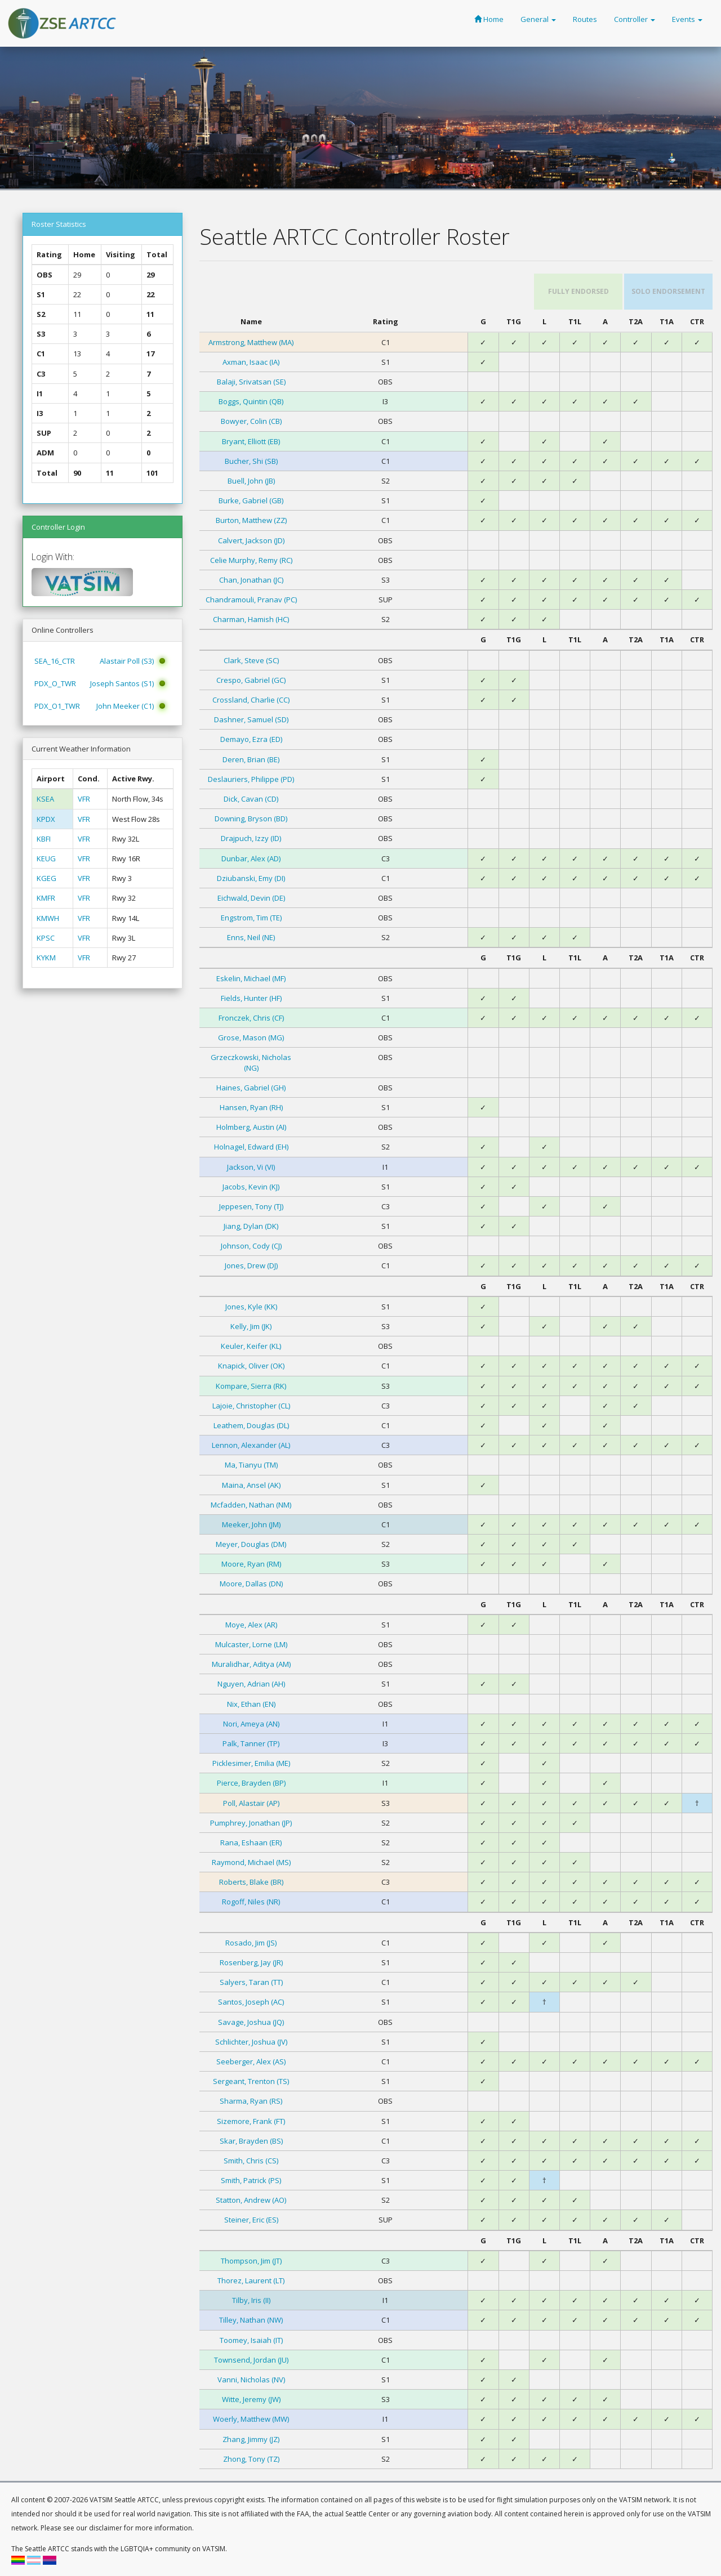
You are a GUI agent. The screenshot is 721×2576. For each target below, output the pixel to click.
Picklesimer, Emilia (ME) (251, 1763)
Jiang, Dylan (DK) (251, 1226)
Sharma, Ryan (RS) (251, 2101)
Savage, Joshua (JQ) (251, 2022)
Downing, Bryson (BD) (251, 818)
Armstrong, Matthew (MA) (250, 342)
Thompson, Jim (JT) (251, 2261)
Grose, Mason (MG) (251, 1037)
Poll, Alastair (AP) (251, 1803)
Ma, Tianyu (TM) (251, 1465)
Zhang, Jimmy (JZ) (250, 2439)
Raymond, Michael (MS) (251, 1862)
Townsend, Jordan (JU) (251, 2360)
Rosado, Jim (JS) (251, 1943)
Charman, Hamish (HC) (251, 619)
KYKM (46, 957)
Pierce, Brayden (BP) (251, 1783)
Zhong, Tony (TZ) (251, 2459)
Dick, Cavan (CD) (251, 799)
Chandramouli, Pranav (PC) (251, 599)
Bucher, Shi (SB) (251, 461)
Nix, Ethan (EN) (251, 1704)
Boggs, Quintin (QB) (251, 401)
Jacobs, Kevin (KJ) (250, 1187)
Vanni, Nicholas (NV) (251, 2379)
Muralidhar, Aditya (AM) (251, 1664)
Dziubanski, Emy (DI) (251, 878)
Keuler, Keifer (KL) (251, 1346)
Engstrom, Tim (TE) (251, 918)
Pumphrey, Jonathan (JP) (251, 1823)
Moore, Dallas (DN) (251, 1583)
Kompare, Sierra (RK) (251, 1386)
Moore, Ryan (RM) (251, 1564)
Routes (585, 19)
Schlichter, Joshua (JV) (251, 2042)
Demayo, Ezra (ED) (251, 739)
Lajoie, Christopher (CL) (251, 1406)
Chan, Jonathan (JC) (251, 580)
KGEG (46, 878)
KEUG (46, 858)
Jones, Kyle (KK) (251, 1307)
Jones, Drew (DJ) (251, 1265)
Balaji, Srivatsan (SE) (251, 382)
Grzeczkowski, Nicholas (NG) (251, 1062)
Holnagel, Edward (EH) (251, 1147)
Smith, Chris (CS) (251, 2160)
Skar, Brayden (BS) (251, 2141)
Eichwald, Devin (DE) (251, 898)
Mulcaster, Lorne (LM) (251, 1644)
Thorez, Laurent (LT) (250, 2280)
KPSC (46, 938)
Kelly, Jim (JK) (251, 1326)
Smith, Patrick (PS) (251, 2180)
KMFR (46, 898)
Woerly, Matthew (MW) (251, 2419)
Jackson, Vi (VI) (251, 1167)
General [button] (538, 19)
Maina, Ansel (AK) (251, 1485)
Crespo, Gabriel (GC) (251, 680)
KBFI (44, 839)
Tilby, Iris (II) (251, 2300)
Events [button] (687, 19)
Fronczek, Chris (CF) (251, 1018)
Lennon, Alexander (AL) (251, 1445)
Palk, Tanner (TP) (250, 1743)
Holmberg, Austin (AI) (251, 1127)
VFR (84, 799)
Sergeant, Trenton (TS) (251, 2081)
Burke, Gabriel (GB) (251, 500)
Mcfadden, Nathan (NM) (251, 1505)
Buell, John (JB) (251, 481)
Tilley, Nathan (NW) (251, 2320)
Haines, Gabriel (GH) (251, 1088)
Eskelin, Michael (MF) (251, 978)
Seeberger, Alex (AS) (251, 2061)
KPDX (46, 819)
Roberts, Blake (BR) (251, 1882)
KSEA (45, 799)
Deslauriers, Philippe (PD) (251, 779)
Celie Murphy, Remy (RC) (251, 560)
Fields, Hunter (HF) (251, 998)
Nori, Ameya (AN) (251, 1724)
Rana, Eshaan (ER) (251, 1842)
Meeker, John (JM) (251, 1524)
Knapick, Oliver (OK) (251, 1366)
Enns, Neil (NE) (251, 937)
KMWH (48, 918)
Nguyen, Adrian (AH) (251, 1684)
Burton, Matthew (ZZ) (251, 520)
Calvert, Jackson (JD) (251, 540)
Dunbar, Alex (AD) (251, 858)
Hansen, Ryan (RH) (251, 1107)
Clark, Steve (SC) (251, 660)
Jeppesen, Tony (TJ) (251, 1206)
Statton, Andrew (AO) (251, 2200)
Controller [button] (634, 19)
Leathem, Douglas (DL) (251, 1425)
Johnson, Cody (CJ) (251, 1246)
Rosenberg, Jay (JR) (251, 1962)
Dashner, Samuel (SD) (251, 719)
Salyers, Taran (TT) (251, 1982)
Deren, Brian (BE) (250, 759)
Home (489, 19)
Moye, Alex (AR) (251, 1625)
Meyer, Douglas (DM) (251, 1544)
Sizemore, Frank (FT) (251, 2121)
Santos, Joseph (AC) (251, 2002)
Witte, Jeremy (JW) (251, 2399)
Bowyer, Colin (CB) (251, 421)
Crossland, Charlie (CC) (251, 700)
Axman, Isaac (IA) (250, 362)
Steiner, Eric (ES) (251, 2220)
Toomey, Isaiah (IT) (251, 2340)
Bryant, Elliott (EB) (251, 441)
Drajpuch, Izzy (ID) (251, 838)
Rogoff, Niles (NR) (251, 1902)
